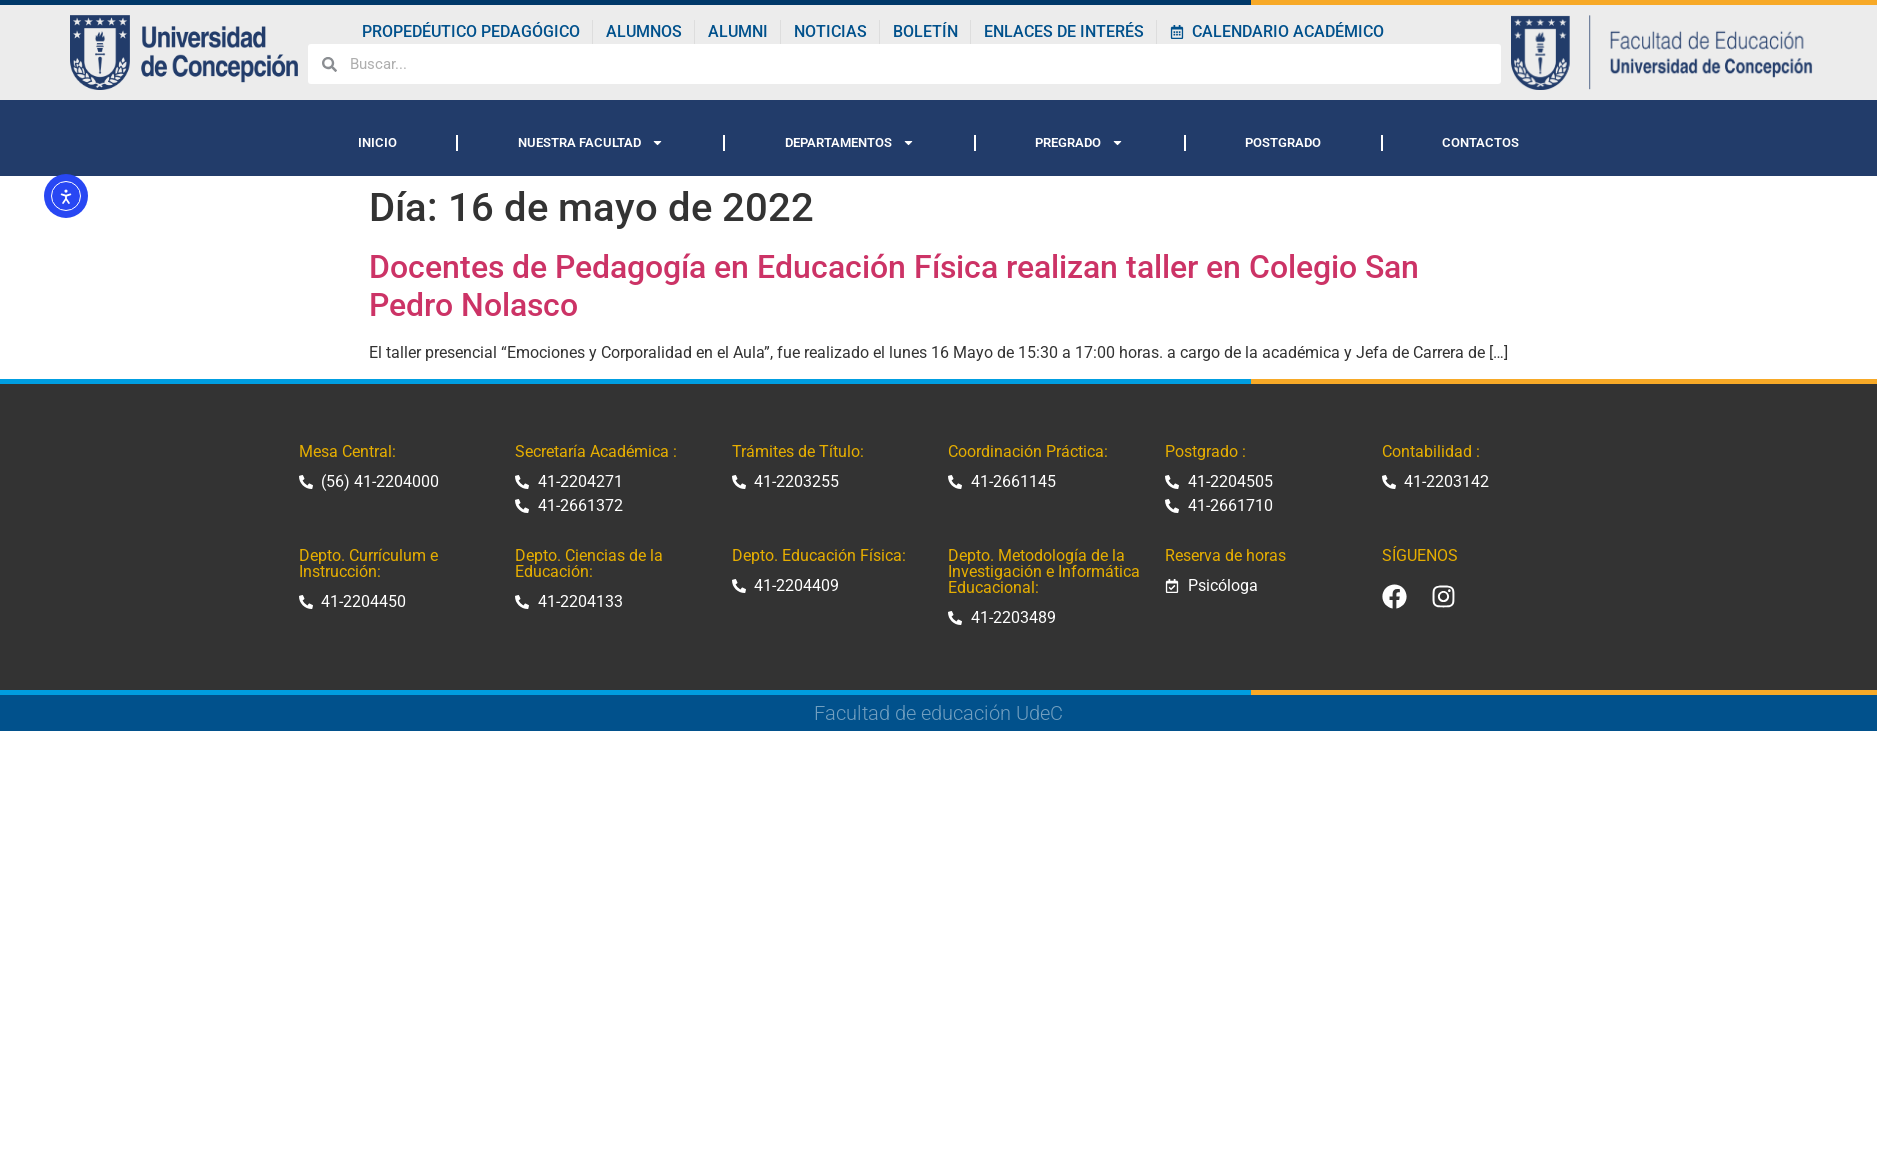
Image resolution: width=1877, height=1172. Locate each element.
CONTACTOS (1480, 142)
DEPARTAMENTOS (850, 142)
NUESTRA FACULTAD (591, 142)
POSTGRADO (1283, 142)
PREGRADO (1079, 142)
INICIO (377, 142)
